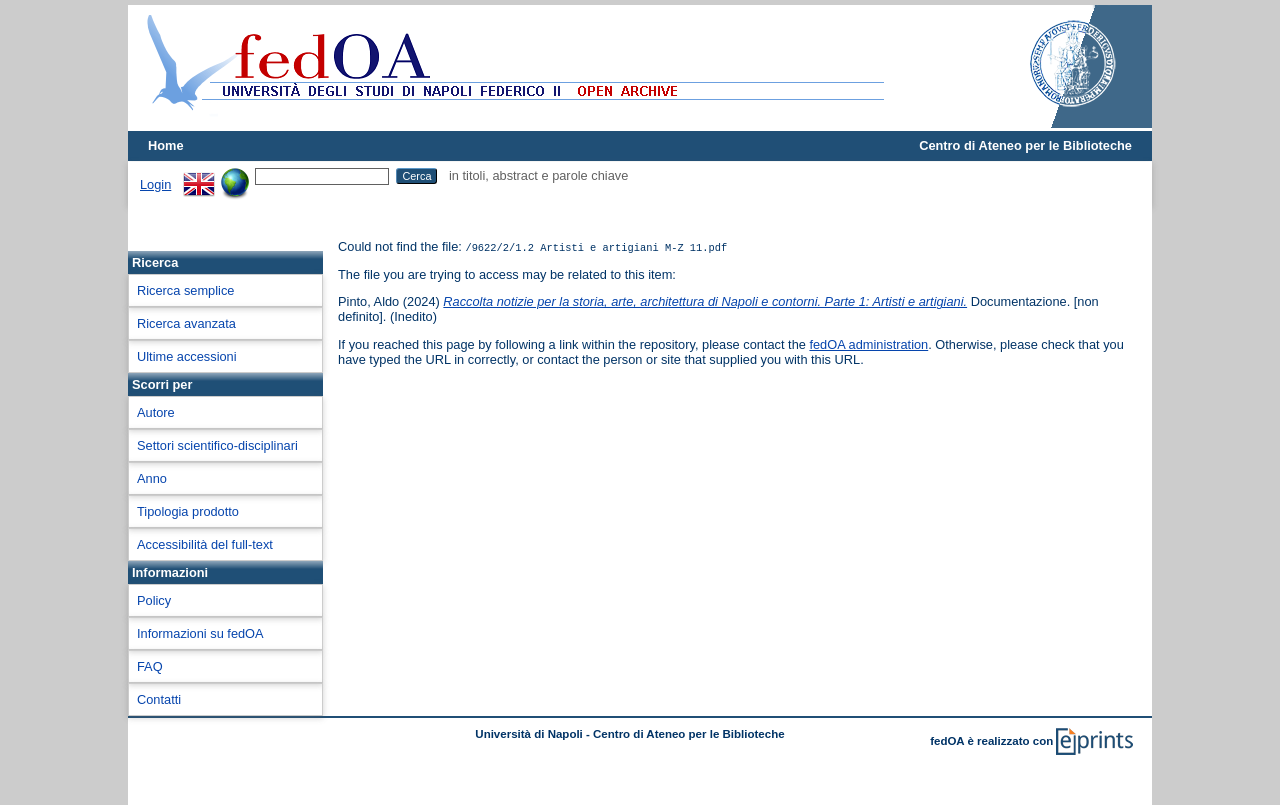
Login (155, 184)
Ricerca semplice (185, 290)
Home (166, 145)
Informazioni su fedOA (200, 633)
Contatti (159, 699)
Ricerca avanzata (186, 323)
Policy (154, 600)
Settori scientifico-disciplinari (217, 445)
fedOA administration (868, 344)
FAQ (150, 666)
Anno (152, 478)
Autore (156, 412)
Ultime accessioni (187, 356)
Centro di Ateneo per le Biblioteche (1025, 145)
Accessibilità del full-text (205, 544)
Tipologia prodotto (188, 511)
